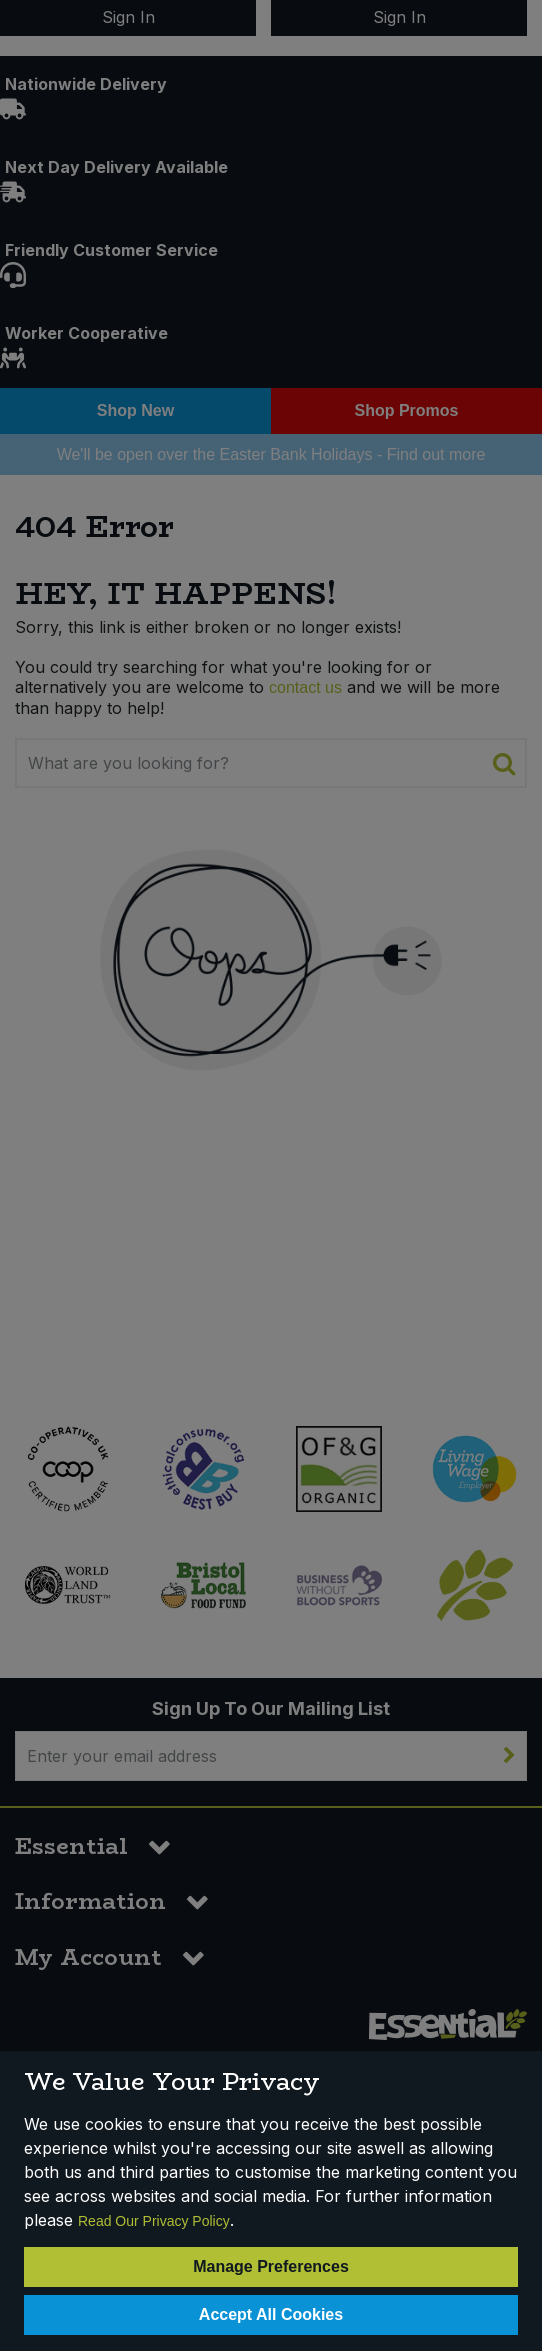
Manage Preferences (271, 2266)
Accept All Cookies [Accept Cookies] (271, 2314)
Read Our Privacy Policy (154, 2221)
